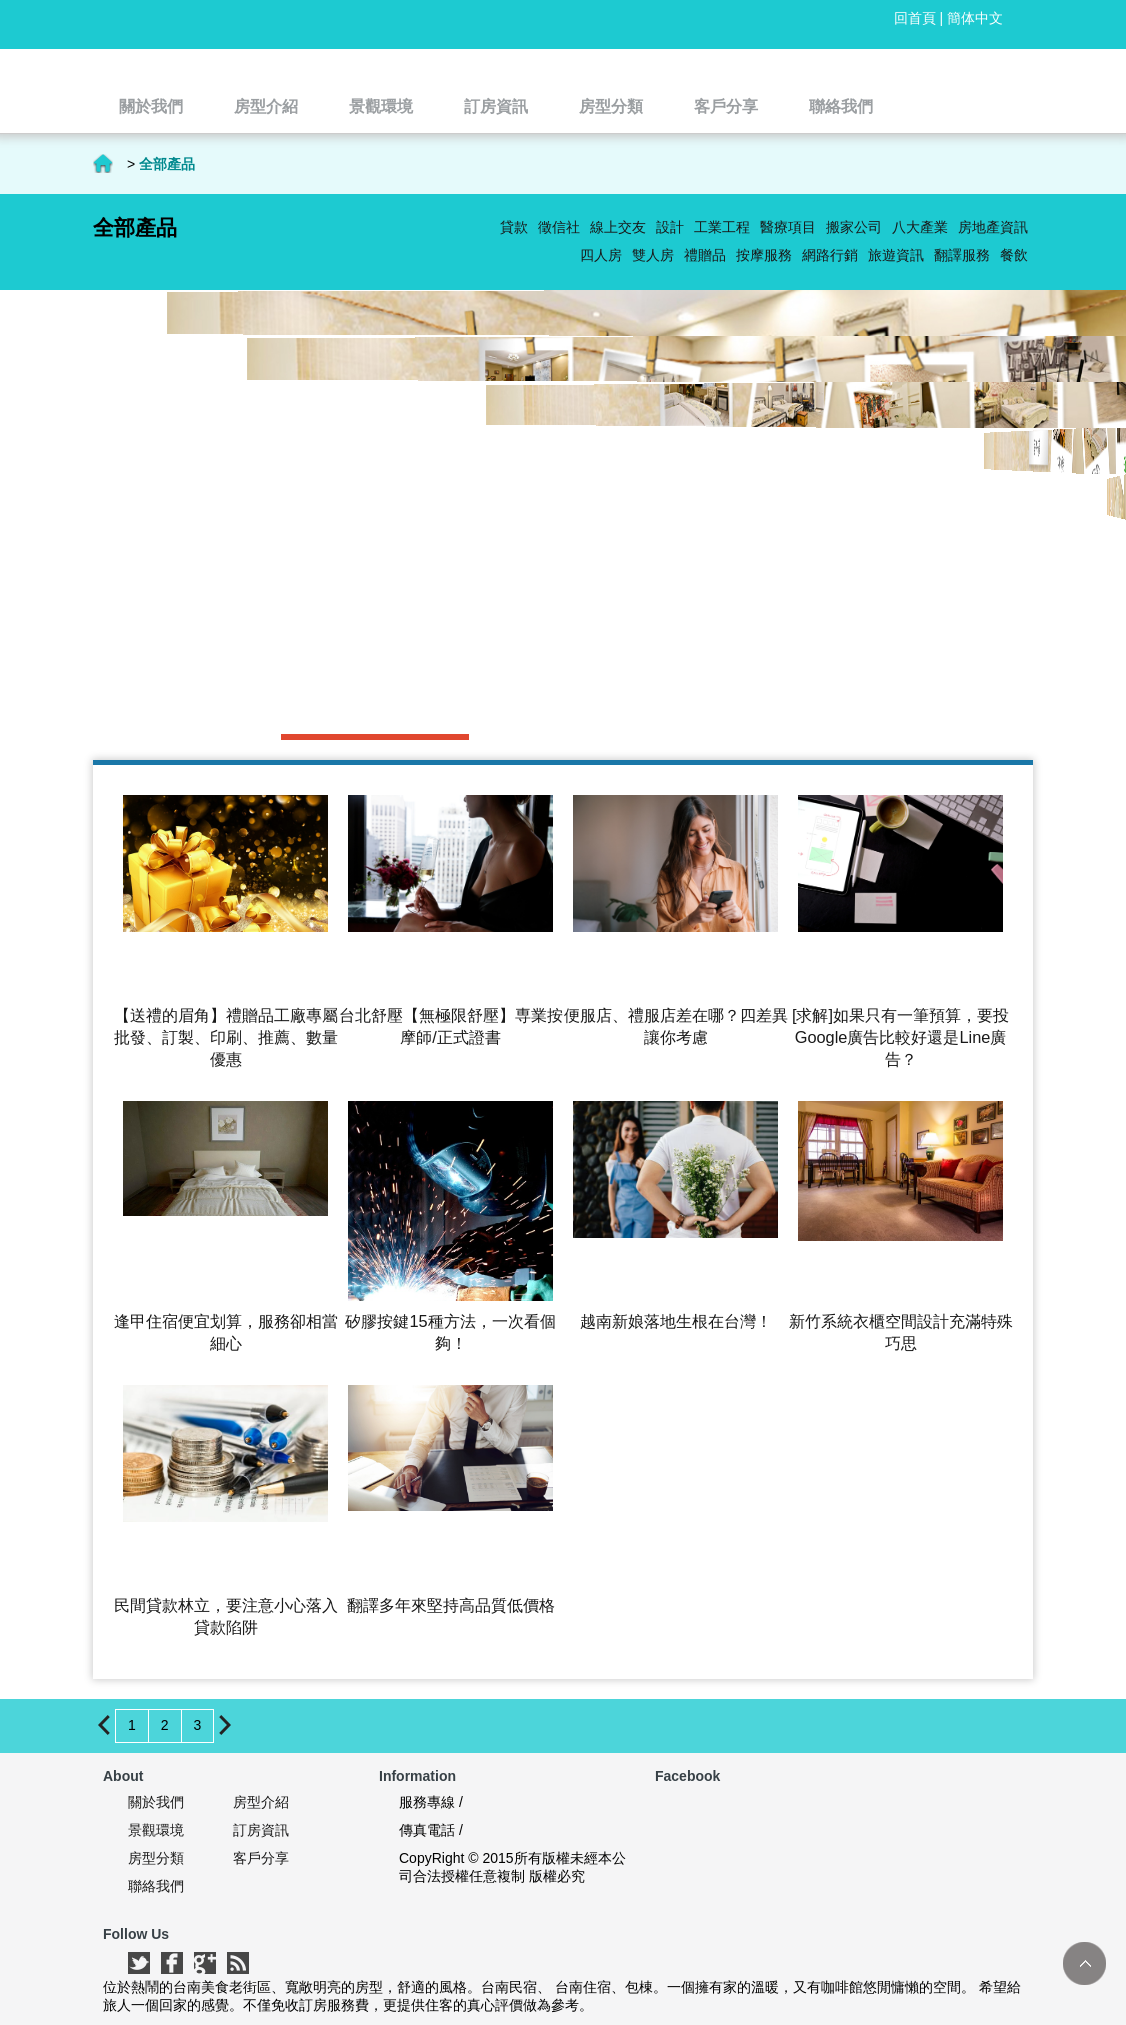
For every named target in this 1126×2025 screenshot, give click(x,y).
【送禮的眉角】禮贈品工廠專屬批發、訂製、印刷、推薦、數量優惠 (226, 1037)
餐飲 (1014, 255)
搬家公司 (854, 227)
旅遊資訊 (896, 255)
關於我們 (156, 1802)
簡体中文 (975, 18)
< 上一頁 (104, 1725)
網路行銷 (830, 255)
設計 (670, 227)
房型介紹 (261, 1802)
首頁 (103, 164)
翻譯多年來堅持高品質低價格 (451, 1605)
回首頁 (915, 18)
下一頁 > (225, 1725)
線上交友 (618, 227)
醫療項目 (788, 227)
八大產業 (920, 227)
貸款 (514, 227)
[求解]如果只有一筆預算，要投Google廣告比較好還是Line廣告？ (900, 1037)
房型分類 (156, 1858)
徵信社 (559, 227)
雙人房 (653, 255)
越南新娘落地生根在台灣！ (676, 1321)
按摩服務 (764, 255)
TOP (1084, 1963)
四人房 (601, 255)
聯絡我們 (156, 1886)
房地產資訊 (993, 227)
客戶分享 (261, 1858)
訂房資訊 (261, 1830)
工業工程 (722, 227)
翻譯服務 (962, 255)
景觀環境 (156, 1830)
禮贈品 (705, 255)
